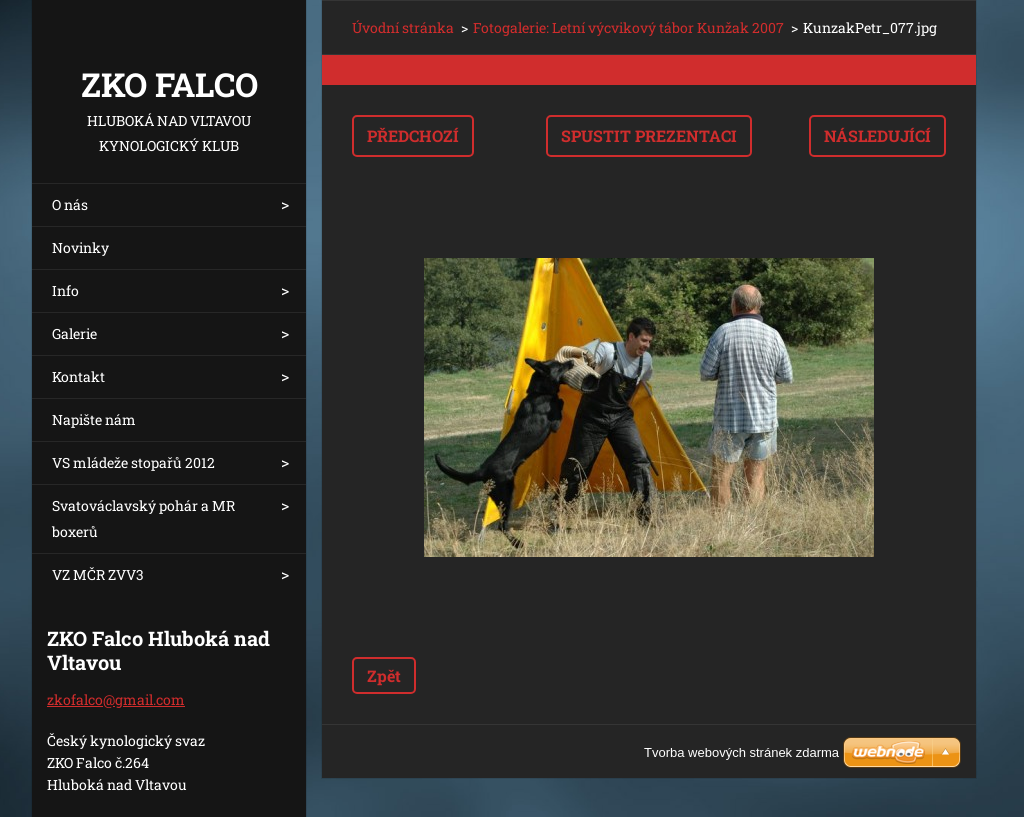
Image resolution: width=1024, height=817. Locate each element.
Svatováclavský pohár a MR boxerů (143, 518)
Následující (877, 135)
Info (65, 290)
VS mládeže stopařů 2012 (133, 462)
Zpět (384, 675)
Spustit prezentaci (649, 135)
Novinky (80, 247)
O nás (70, 204)
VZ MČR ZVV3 (98, 574)
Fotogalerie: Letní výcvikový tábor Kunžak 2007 (628, 27)
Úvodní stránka (403, 27)
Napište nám (94, 419)
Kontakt (78, 376)
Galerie (74, 333)
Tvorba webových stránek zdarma (741, 752)
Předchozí (413, 135)
